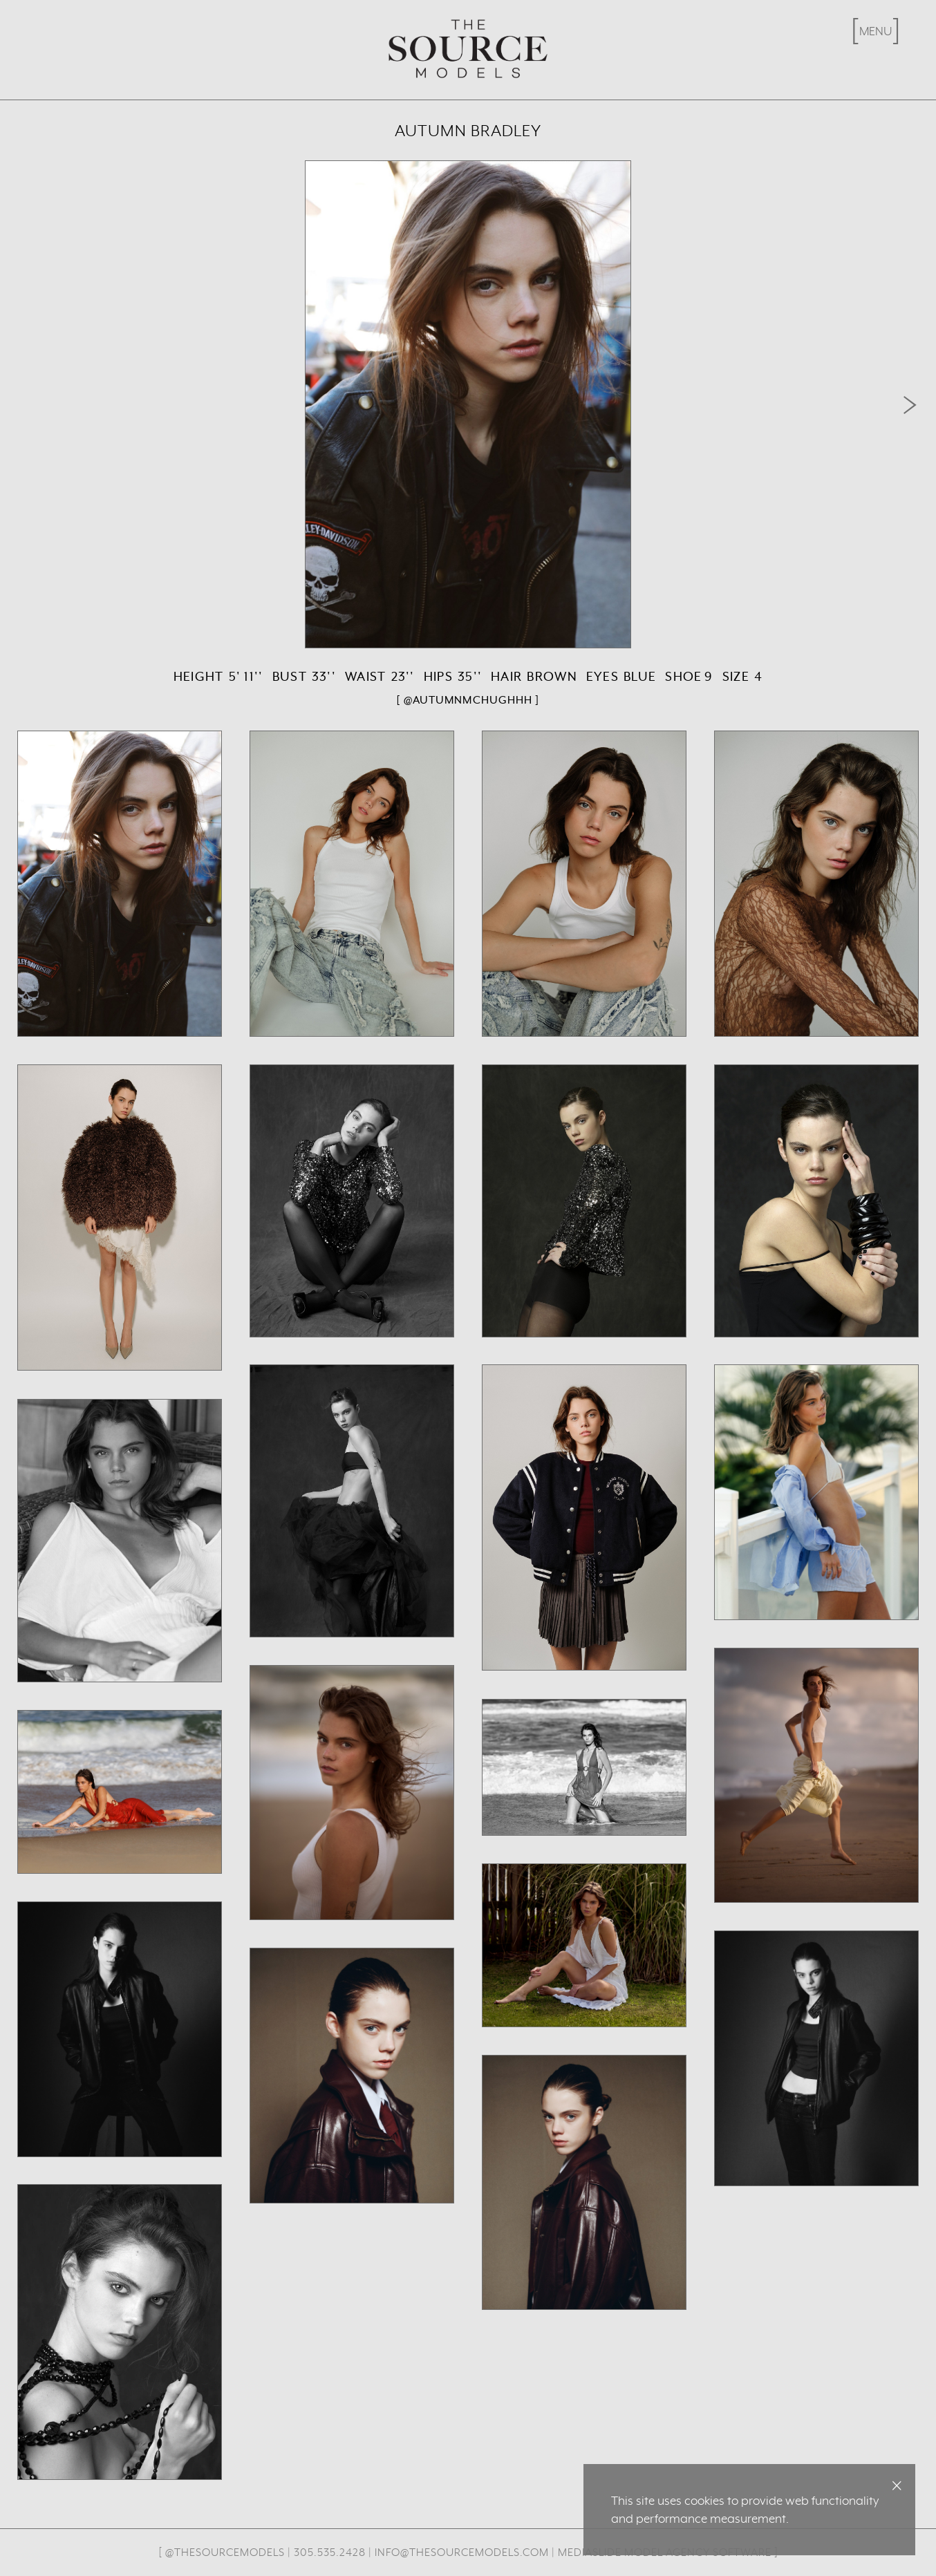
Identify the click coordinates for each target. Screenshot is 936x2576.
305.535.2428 (330, 2552)
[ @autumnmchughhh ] (468, 699)
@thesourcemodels (225, 2552)
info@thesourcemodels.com (462, 2552)
